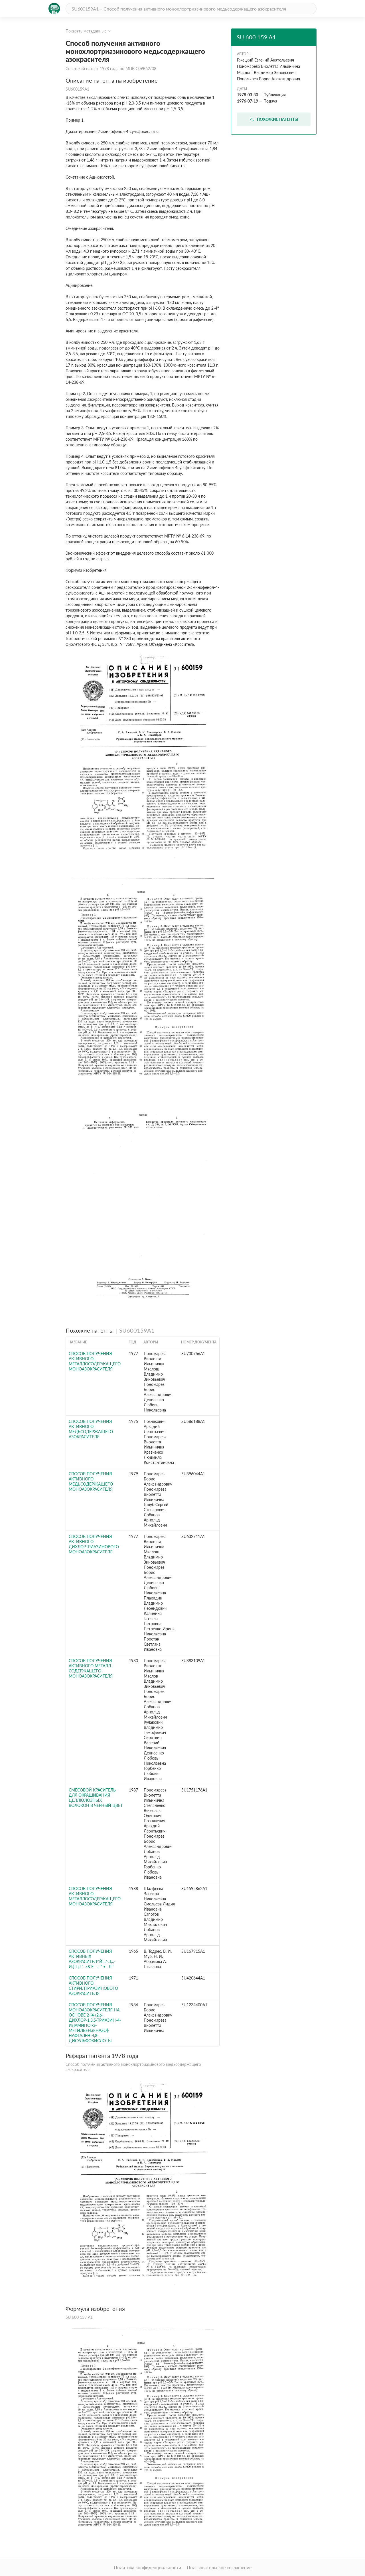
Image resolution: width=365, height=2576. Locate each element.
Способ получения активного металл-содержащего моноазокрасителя (91, 1668)
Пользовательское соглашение (219, 2567)
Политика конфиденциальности (147, 2567)
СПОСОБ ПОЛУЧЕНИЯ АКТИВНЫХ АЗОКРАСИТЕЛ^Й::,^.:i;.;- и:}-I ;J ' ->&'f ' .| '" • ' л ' (92, 1959)
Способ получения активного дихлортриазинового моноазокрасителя (94, 1544)
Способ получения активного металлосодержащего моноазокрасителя (95, 1361)
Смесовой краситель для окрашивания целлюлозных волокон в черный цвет (96, 1798)
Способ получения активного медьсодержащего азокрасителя (91, 1429)
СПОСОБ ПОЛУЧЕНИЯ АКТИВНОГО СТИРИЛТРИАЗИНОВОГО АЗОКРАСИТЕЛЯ (93, 1986)
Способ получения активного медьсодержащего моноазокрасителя (91, 1481)
